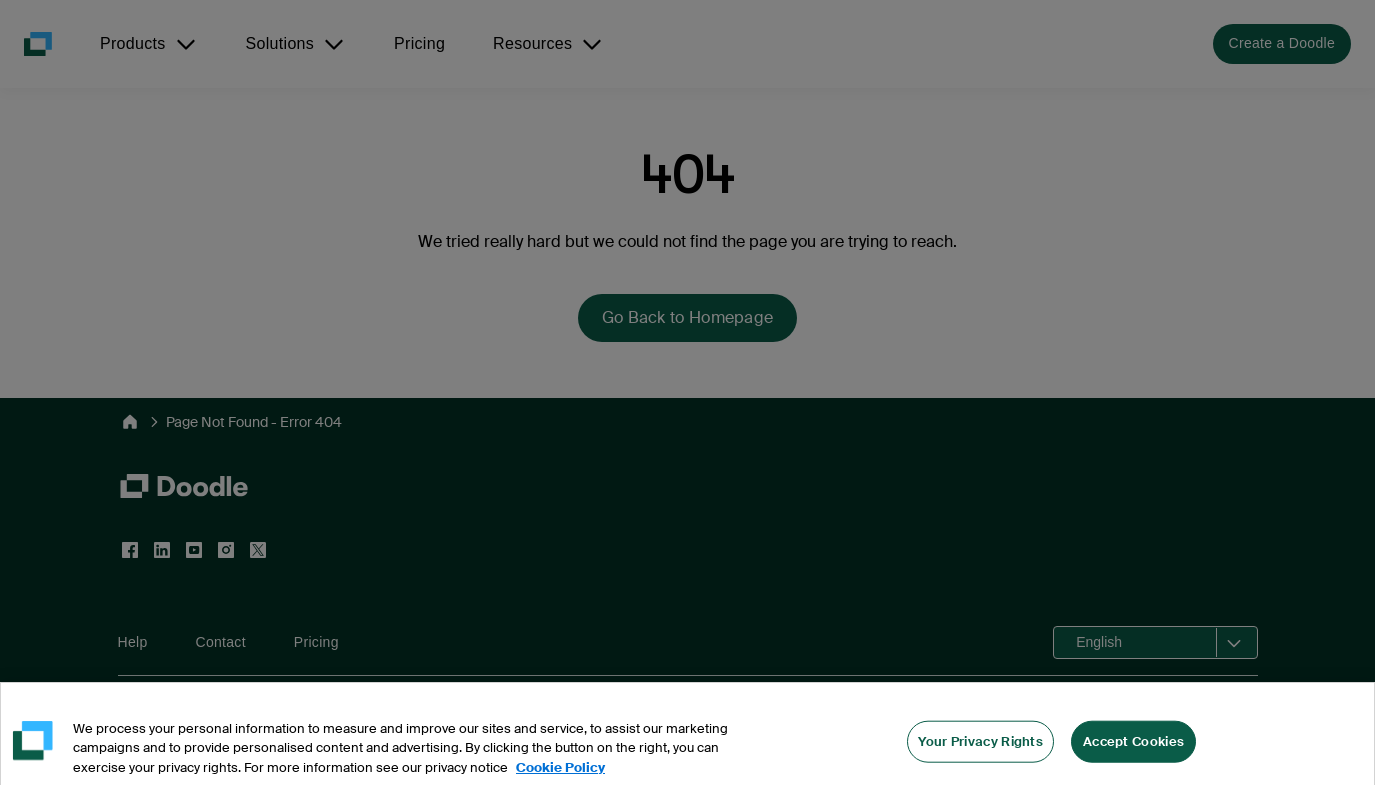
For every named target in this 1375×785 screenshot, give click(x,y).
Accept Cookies (1133, 762)
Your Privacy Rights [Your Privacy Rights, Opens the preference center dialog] (980, 762)
